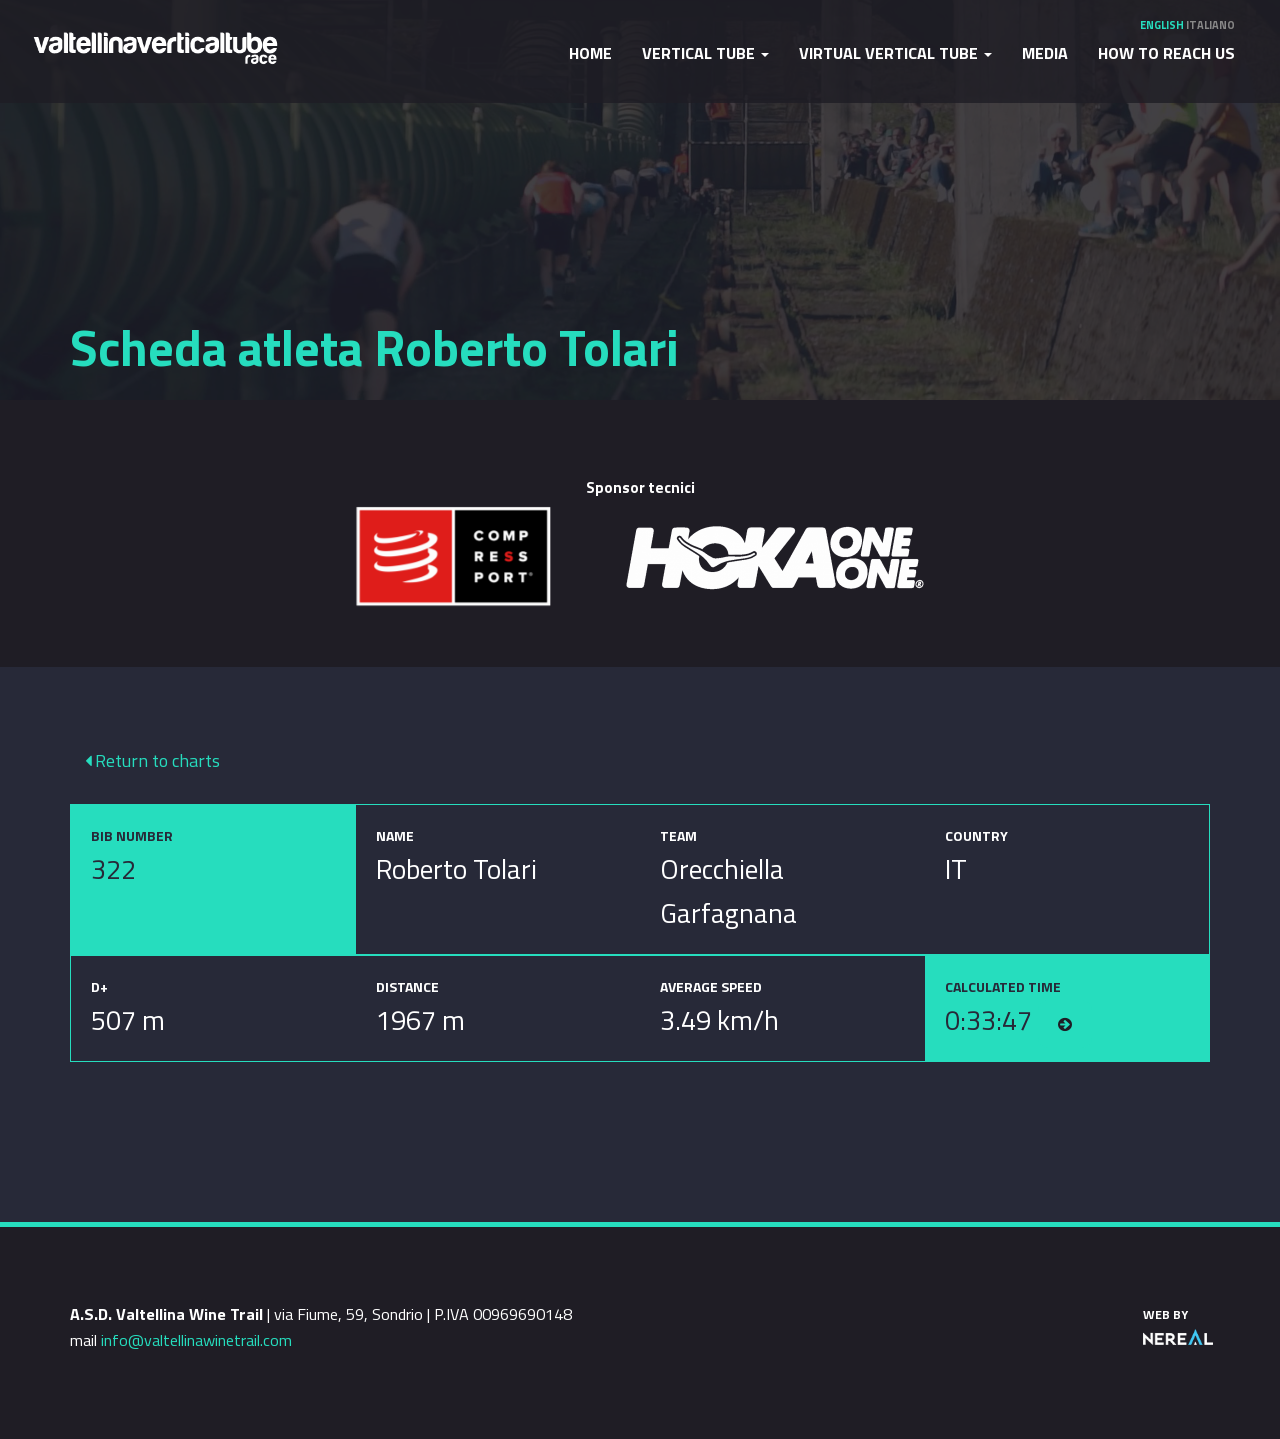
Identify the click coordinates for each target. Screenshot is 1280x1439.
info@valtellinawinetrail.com (196, 1340)
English (1162, 25)
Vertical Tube (705, 53)
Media (1045, 53)
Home (590, 53)
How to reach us (1166, 53)
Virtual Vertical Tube (895, 53)
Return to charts (152, 760)
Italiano (1210, 25)
